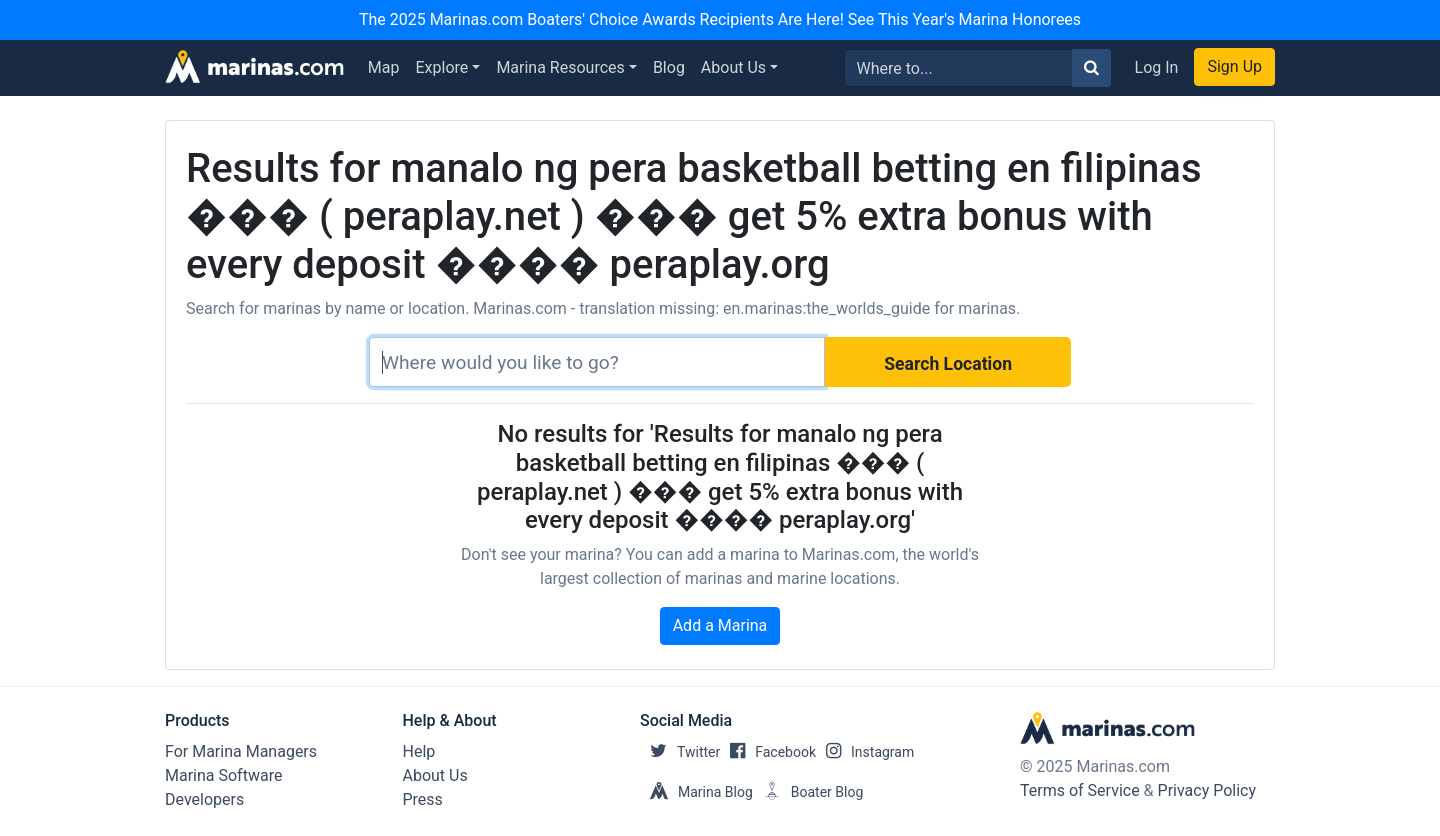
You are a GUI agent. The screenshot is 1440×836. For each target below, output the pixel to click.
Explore (442, 67)
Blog (669, 67)
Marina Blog (696, 792)
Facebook (768, 752)
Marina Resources (560, 67)
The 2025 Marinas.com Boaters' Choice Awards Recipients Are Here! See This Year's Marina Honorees (720, 19)
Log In (1157, 67)
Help (419, 751)
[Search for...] (958, 68)
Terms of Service (1080, 790)
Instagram (865, 752)
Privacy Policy (1207, 790)
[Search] (597, 362)
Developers (204, 799)
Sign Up (1234, 66)
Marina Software (223, 775)
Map (384, 67)
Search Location (948, 364)
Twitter (680, 752)
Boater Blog (808, 792)
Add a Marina (720, 625)
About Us (733, 67)
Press (423, 799)
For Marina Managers (241, 751)
